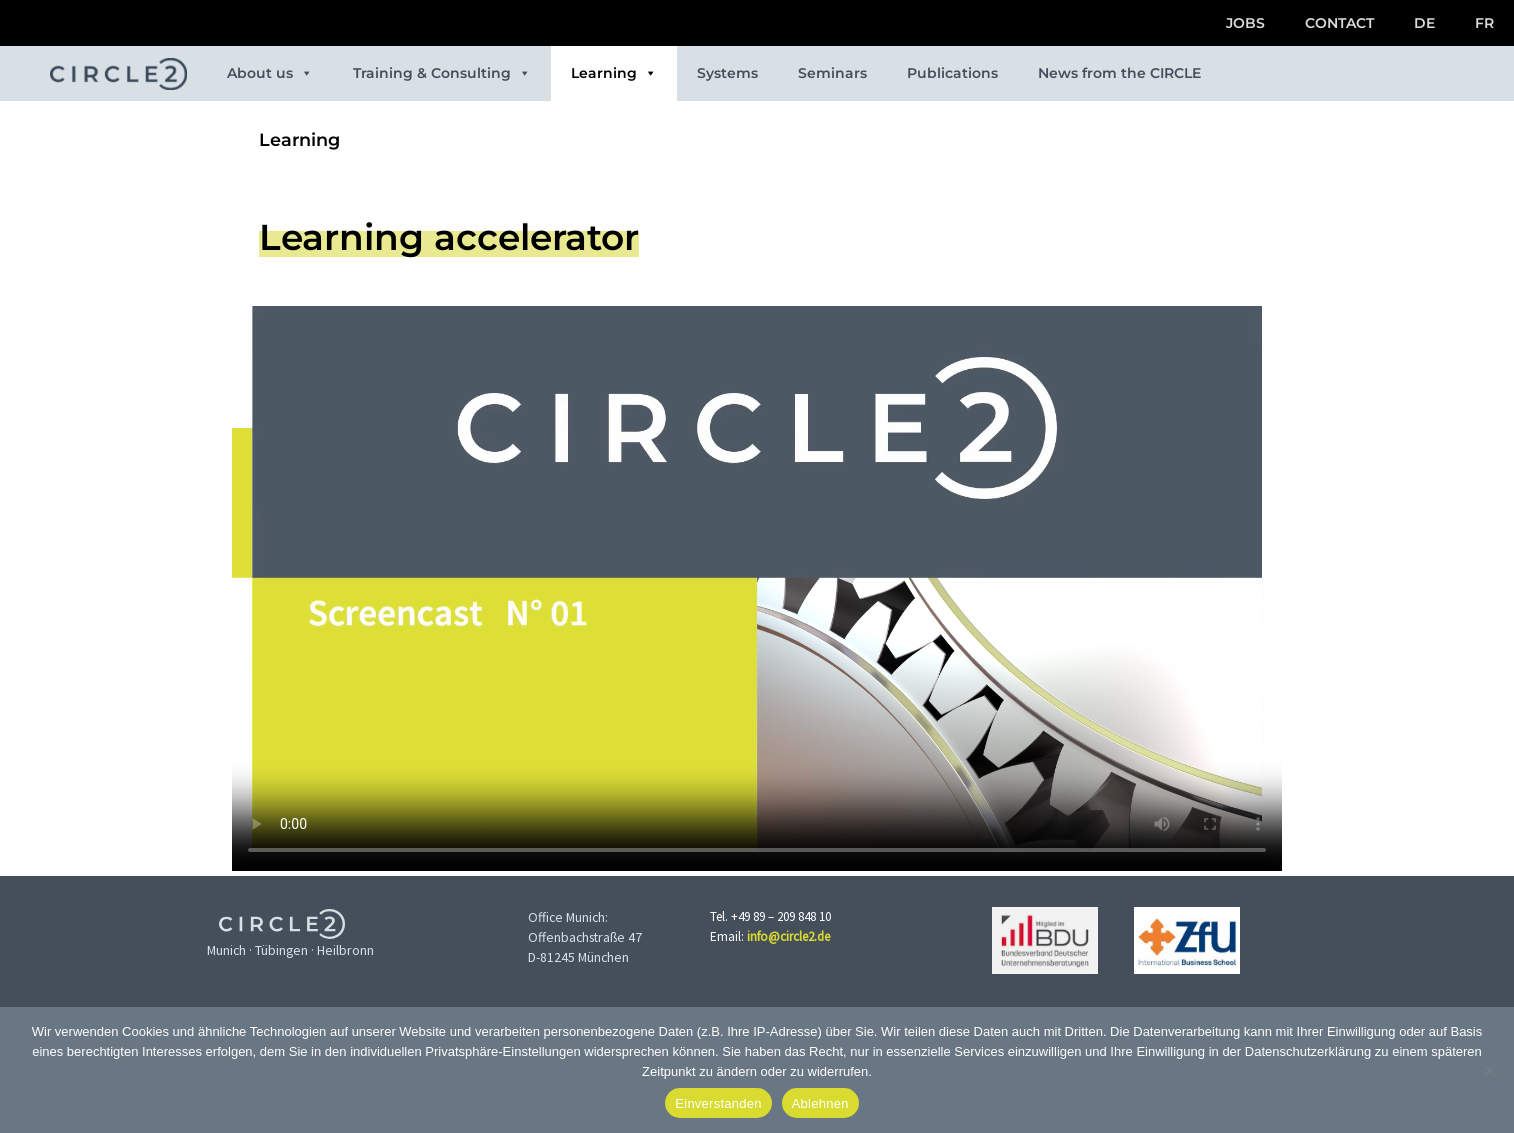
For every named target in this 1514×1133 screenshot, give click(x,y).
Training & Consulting (442, 73)
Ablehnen (820, 1103)
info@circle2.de (788, 936)
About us (270, 73)
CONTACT (1339, 23)
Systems (727, 73)
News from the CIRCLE (1119, 73)
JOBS (1245, 23)
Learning (614, 73)
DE (1424, 23)
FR (1484, 23)
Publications (952, 73)
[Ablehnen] (1489, 1070)
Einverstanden (718, 1103)
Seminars (832, 73)
